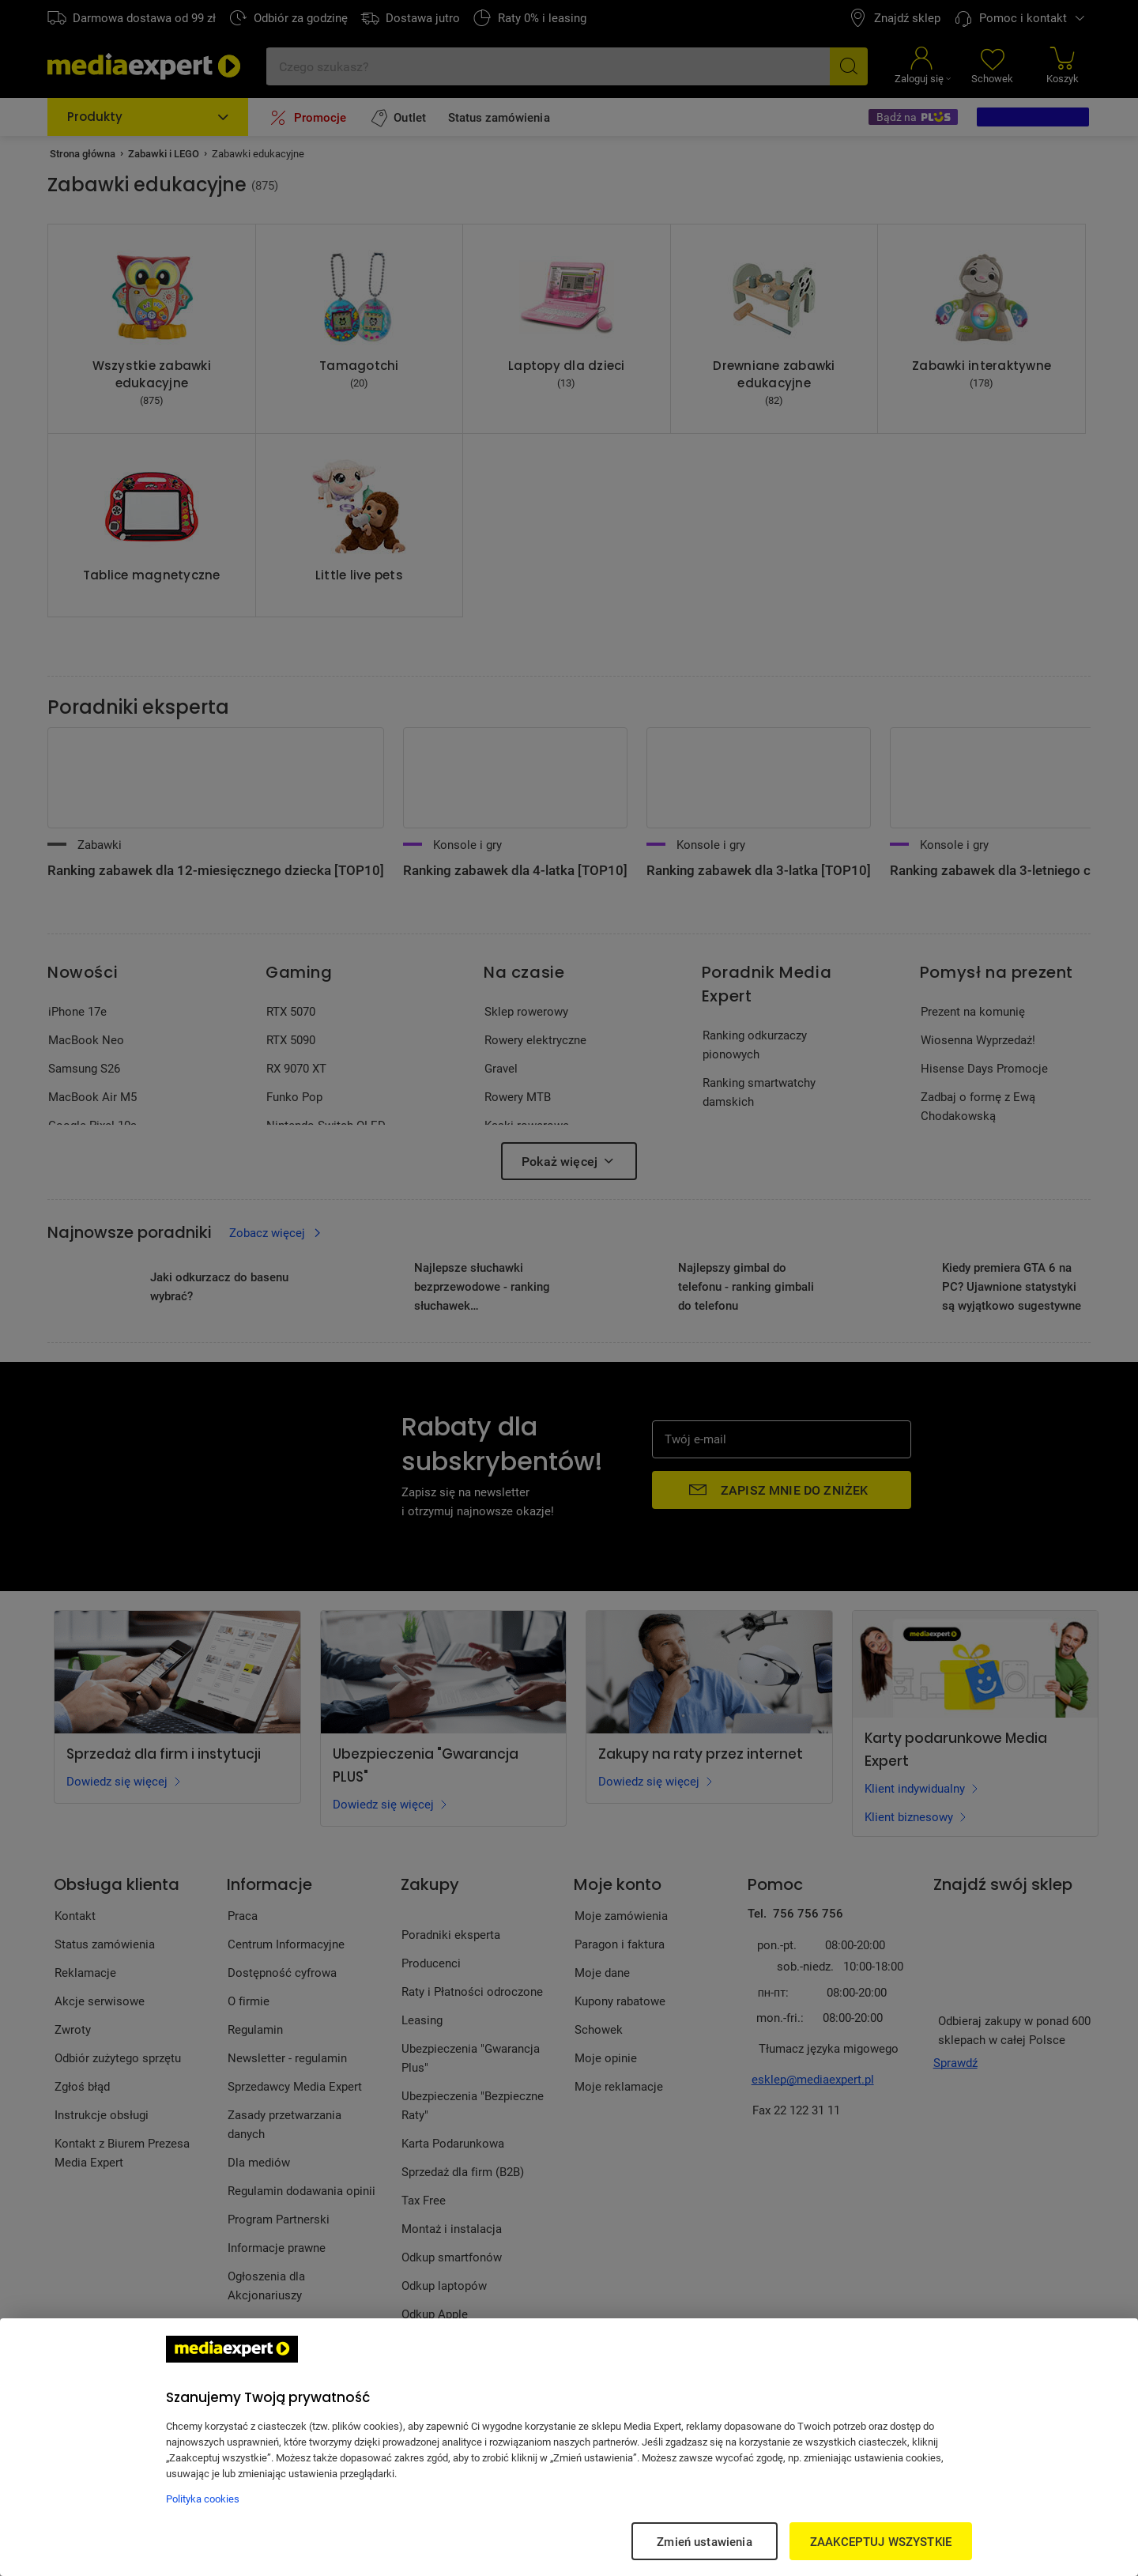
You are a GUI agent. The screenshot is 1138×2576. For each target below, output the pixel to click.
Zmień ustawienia (704, 2541)
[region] (569, 2447)
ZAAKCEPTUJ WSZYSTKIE (880, 2541)
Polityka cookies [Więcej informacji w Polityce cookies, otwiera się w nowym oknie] (202, 2498)
